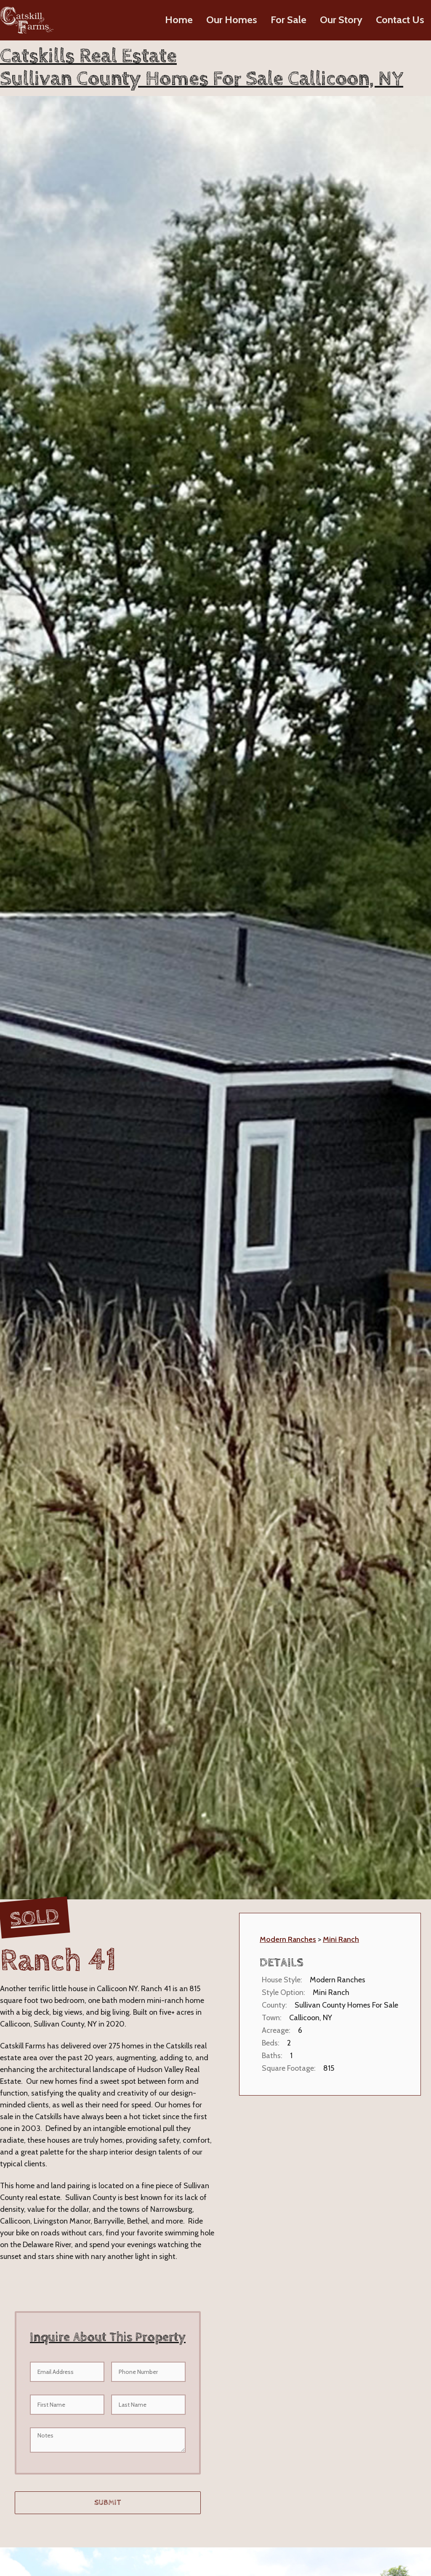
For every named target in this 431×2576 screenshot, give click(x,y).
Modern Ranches (288, 1939)
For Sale (288, 19)
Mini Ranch (341, 1939)
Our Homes (231, 19)
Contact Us (400, 19)
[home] (26, 20)
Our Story (341, 19)
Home (179, 19)
